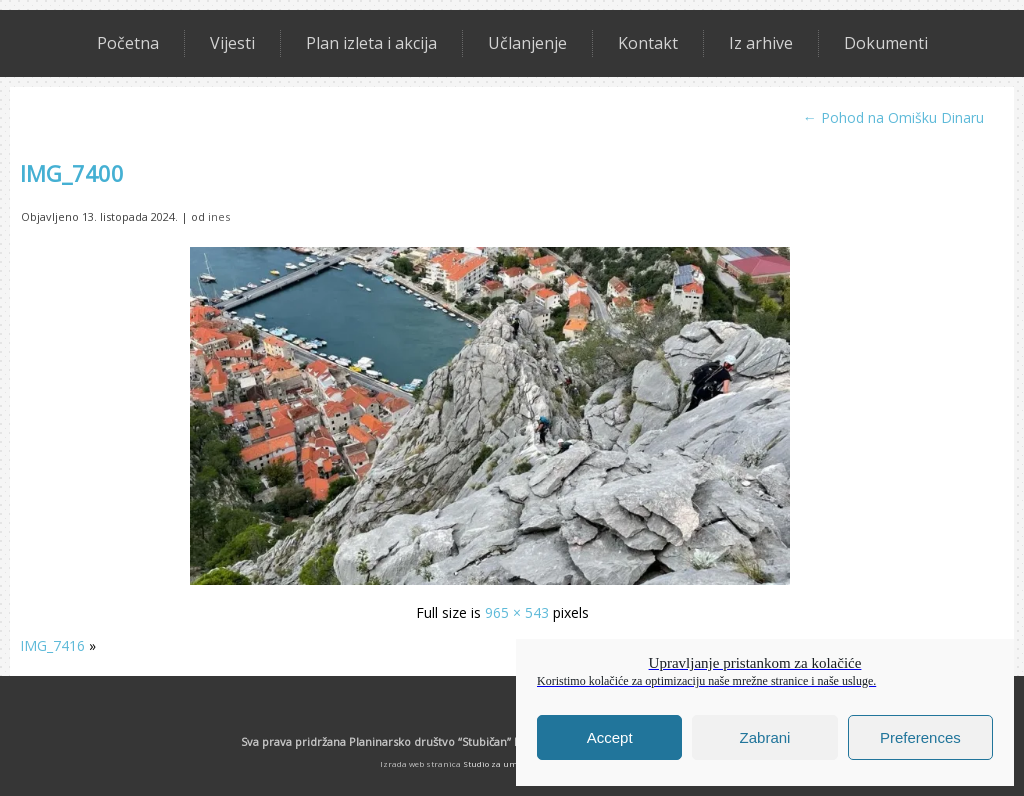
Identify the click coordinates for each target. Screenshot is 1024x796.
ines (219, 216)
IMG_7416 (52, 645)
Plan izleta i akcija (371, 43)
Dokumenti (886, 43)
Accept (610, 737)
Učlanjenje (527, 43)
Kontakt (648, 43)
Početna (128, 43)
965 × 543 (517, 612)
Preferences (920, 737)
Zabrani (765, 737)
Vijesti (232, 43)
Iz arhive (761, 43)
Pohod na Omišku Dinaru (893, 117)
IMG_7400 (72, 173)
